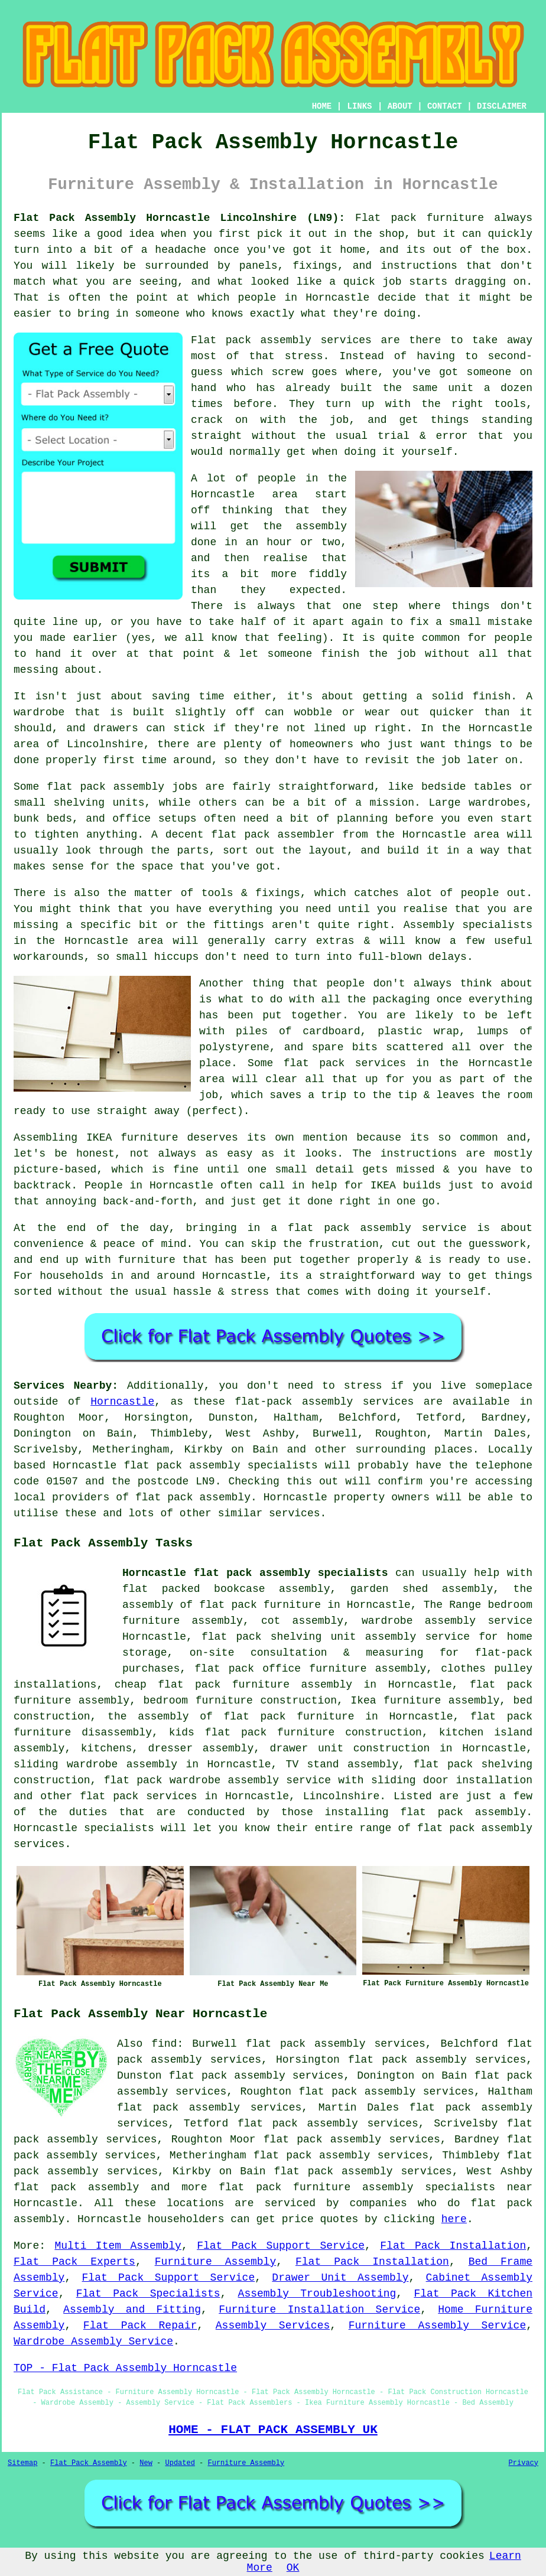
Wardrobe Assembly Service (93, 2341)
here (454, 2219)
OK (293, 2568)
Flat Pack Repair (140, 2325)
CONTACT (444, 106)
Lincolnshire (341, 1796)
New (145, 2463)
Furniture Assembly (216, 2262)
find (164, 2044)
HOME (322, 106)
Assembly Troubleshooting (317, 2294)
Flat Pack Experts (74, 2262)
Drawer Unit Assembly (340, 2278)
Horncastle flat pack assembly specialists (255, 1573)
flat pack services (138, 1796)
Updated (179, 2463)
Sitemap (22, 2463)
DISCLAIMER (501, 106)
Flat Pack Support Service (281, 2246)
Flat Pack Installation (453, 2246)
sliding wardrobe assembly (95, 1764)
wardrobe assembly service (447, 1621)
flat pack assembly (76, 2187)
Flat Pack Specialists (148, 2294)
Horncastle (122, 1402)
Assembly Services (273, 2325)
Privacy (523, 2463)
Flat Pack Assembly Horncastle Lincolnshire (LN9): (179, 218)
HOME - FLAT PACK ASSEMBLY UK (273, 2429)
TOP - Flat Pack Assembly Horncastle (125, 2368)
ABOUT (400, 106)
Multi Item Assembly (117, 2246)
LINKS (359, 106)
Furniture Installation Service (319, 2310)
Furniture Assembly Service (437, 2325)
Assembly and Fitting (132, 2310)
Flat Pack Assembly (88, 2463)
